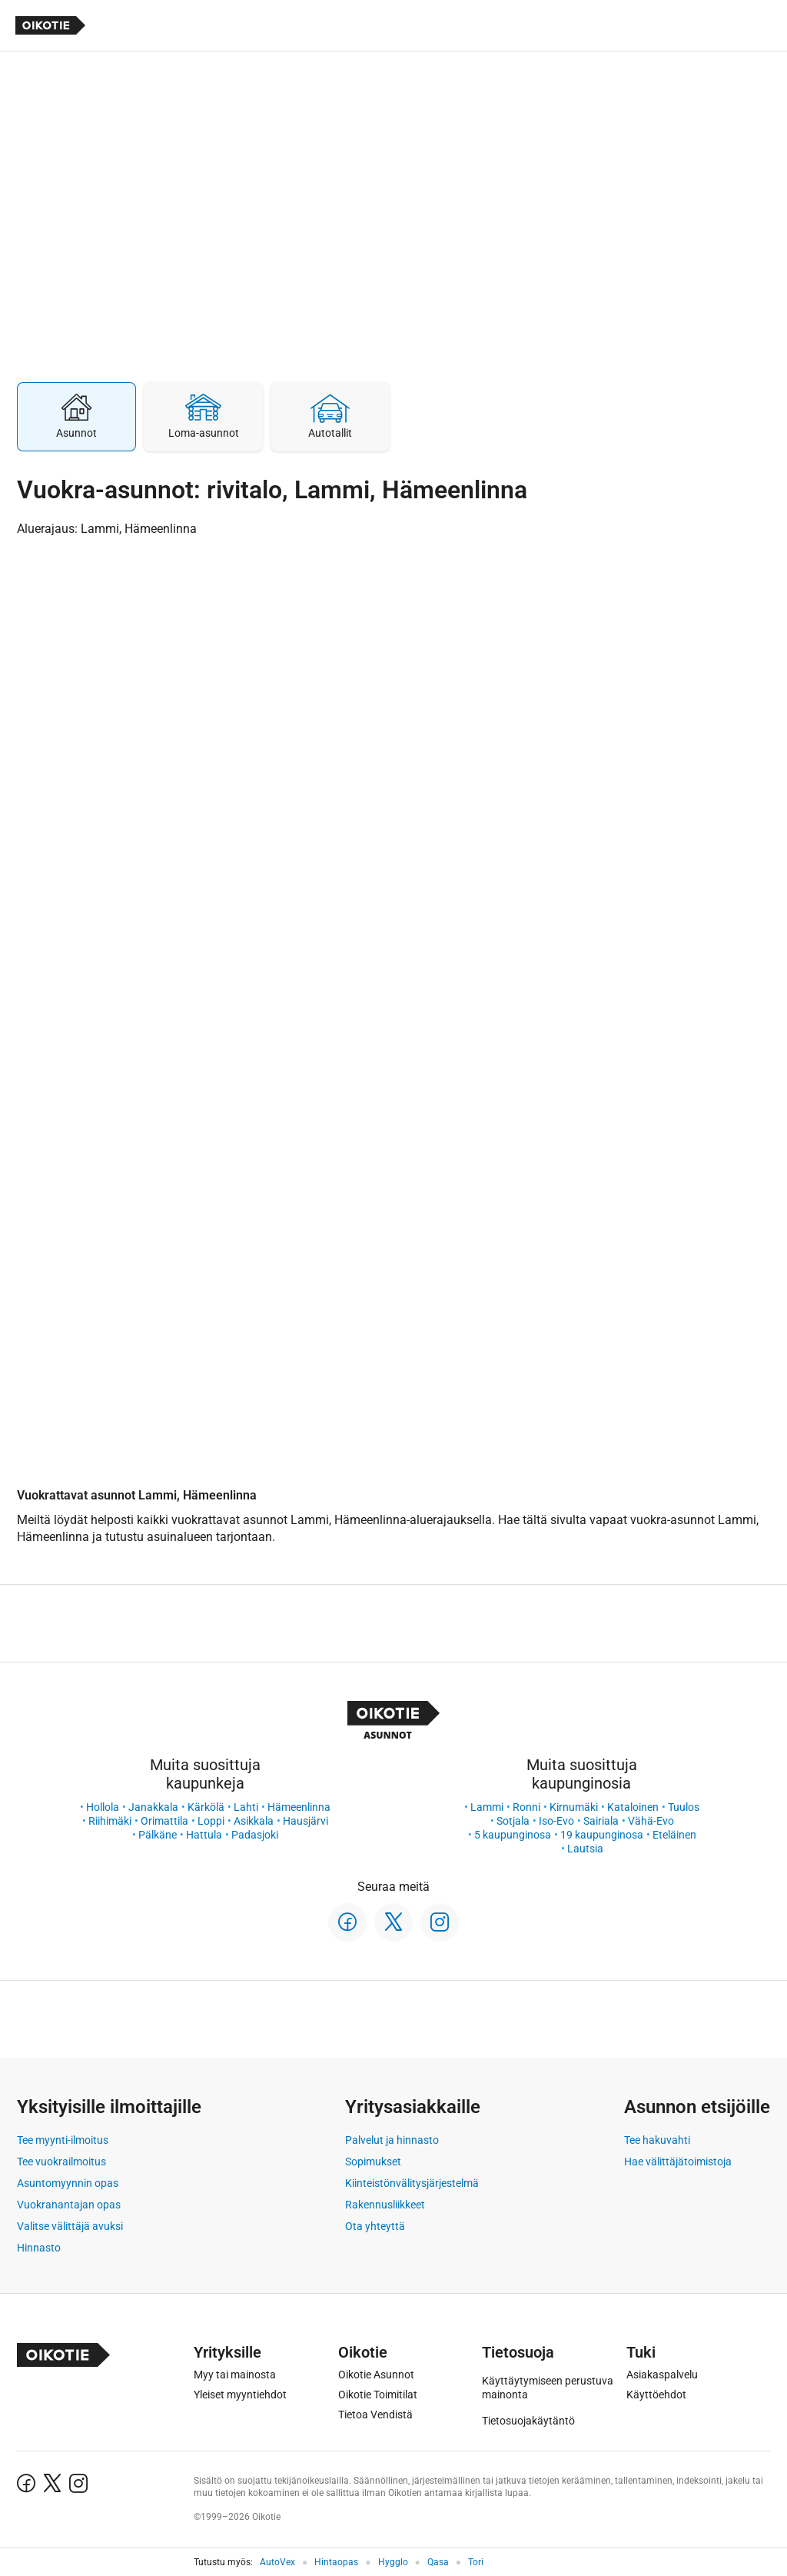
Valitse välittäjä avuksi (70, 2226)
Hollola (102, 1807)
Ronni (526, 1807)
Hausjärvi (305, 1821)
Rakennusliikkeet (385, 2204)
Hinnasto (39, 2248)
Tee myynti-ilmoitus (62, 2140)
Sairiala (601, 1821)
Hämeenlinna (298, 1807)
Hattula (204, 1835)
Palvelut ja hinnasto (392, 2140)
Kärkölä (206, 1807)
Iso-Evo (556, 1821)
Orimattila (164, 1821)
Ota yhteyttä (375, 2226)
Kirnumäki (574, 1807)
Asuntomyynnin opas (67, 2183)
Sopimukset (373, 2161)
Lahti (246, 1807)
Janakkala (153, 1807)
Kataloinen (633, 1807)
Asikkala (254, 1821)
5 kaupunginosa (512, 1835)
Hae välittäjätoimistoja (678, 2161)
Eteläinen (674, 1835)
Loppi (211, 1821)
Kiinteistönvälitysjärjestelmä (412, 2183)
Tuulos (683, 1807)
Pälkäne (157, 1835)
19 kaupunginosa (601, 1835)
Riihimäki (109, 1821)
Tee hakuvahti (657, 2140)
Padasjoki (254, 1835)
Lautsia (585, 1848)
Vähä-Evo (651, 1821)
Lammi (486, 1807)
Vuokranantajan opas (69, 2204)
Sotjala (513, 1821)
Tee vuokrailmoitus (61, 2161)
